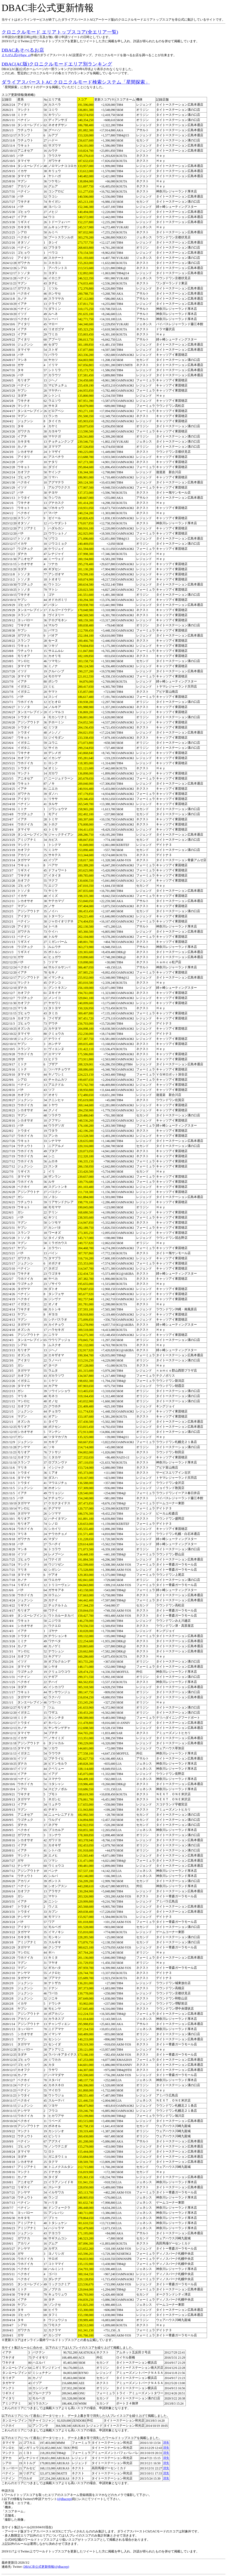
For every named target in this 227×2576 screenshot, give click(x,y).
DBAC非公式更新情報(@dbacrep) (46, 2566)
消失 (166, 2442)
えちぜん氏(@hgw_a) (16, 55)
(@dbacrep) (64, 2499)
